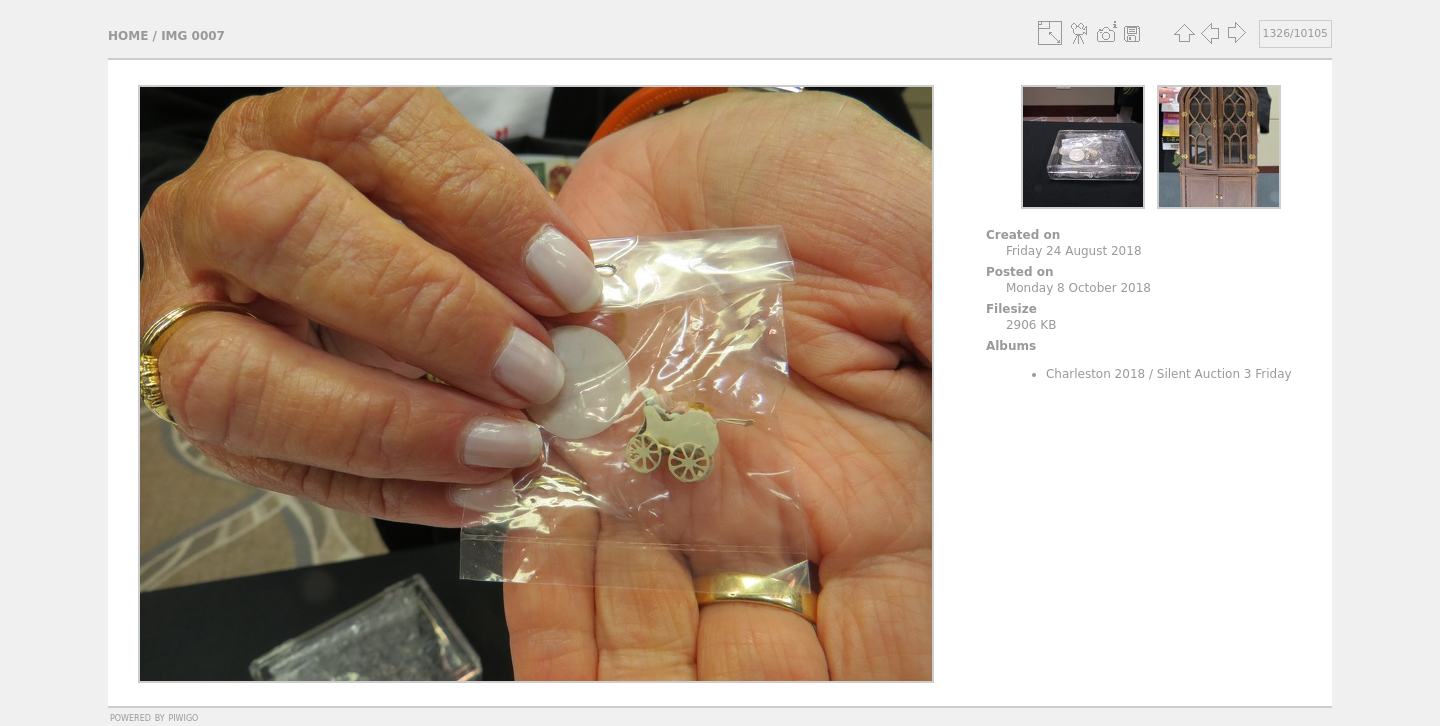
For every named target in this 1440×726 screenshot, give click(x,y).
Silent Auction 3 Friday (1224, 374)
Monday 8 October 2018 (1078, 288)
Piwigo (183, 717)
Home (128, 36)
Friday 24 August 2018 (1074, 251)
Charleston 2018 (1095, 374)
